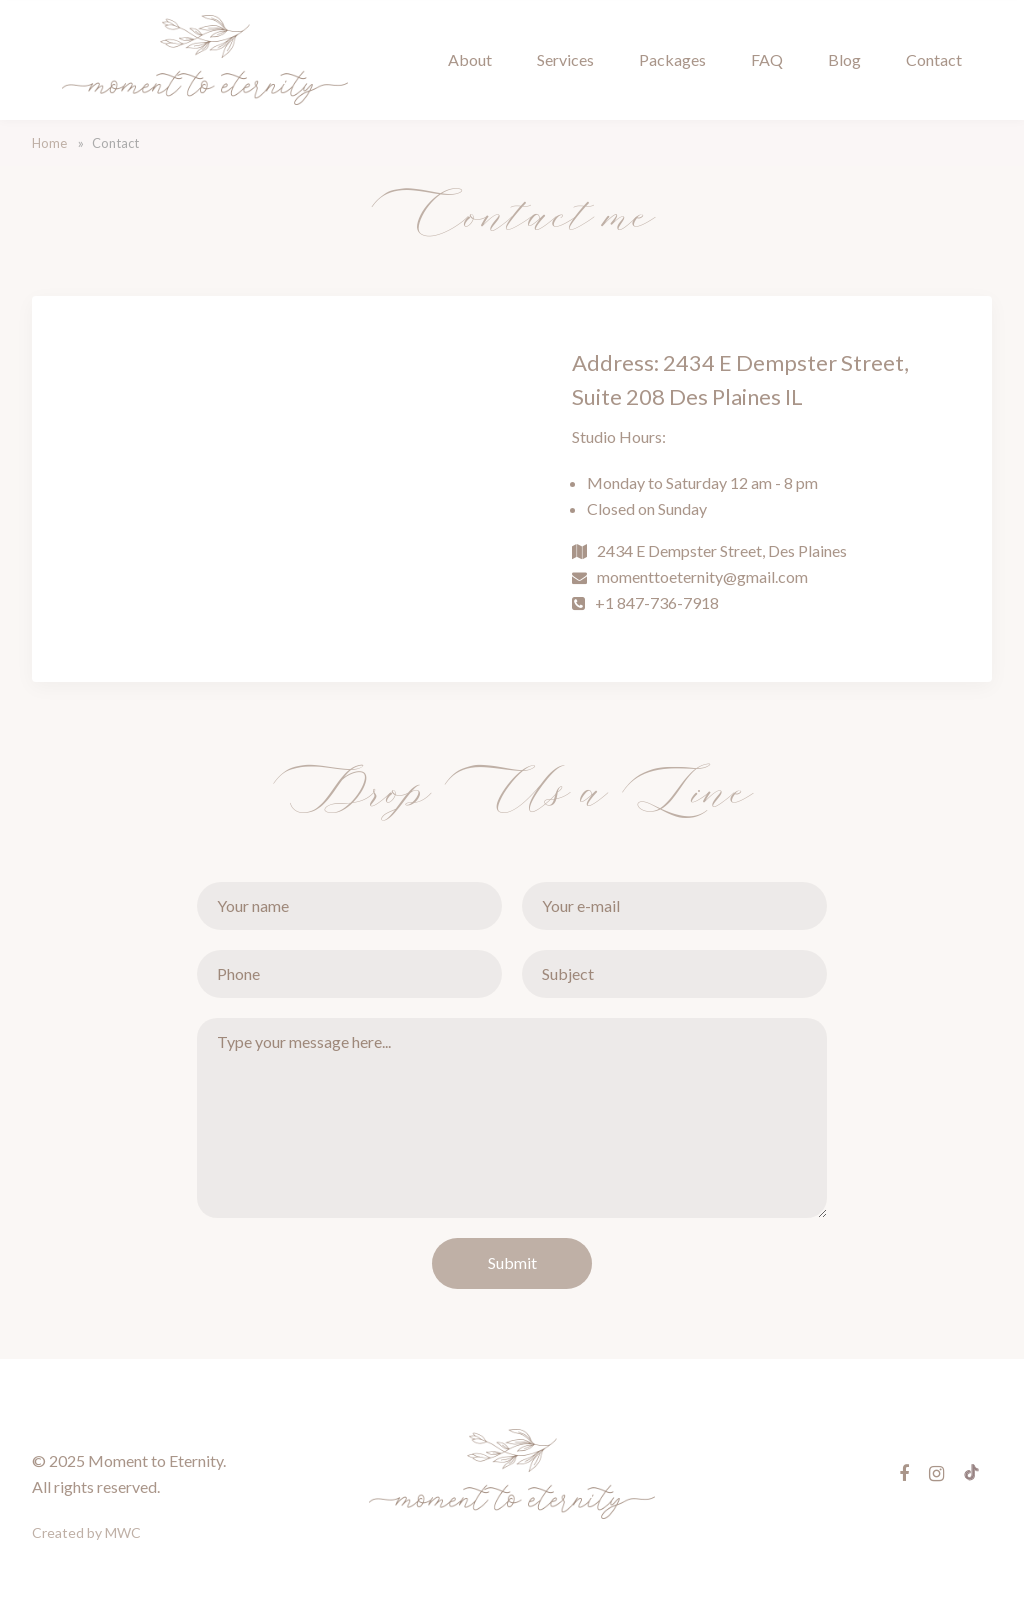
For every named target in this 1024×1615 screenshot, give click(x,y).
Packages (672, 59)
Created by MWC (86, 1532)
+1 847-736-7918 (657, 602)
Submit (512, 1262)
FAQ (767, 59)
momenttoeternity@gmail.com (702, 576)
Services (565, 59)
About (470, 59)
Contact (934, 59)
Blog (844, 59)
